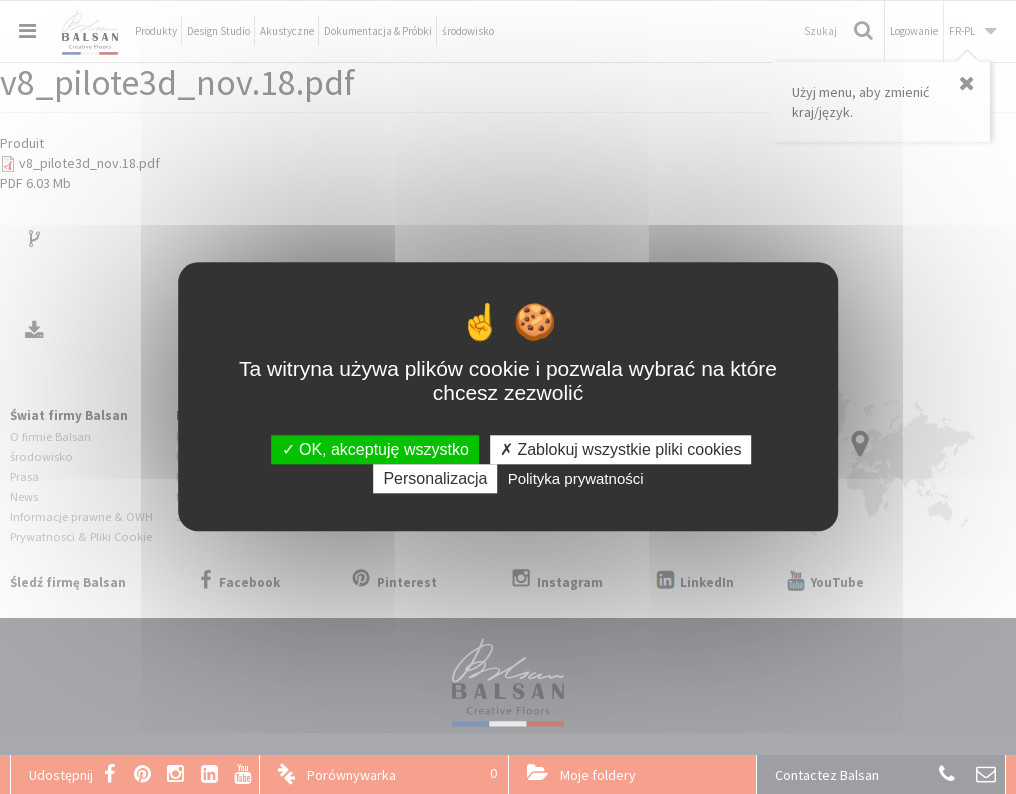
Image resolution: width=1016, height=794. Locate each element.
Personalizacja (435, 479)
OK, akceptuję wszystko (375, 449)
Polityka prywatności (576, 479)
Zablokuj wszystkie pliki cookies (621, 449)
